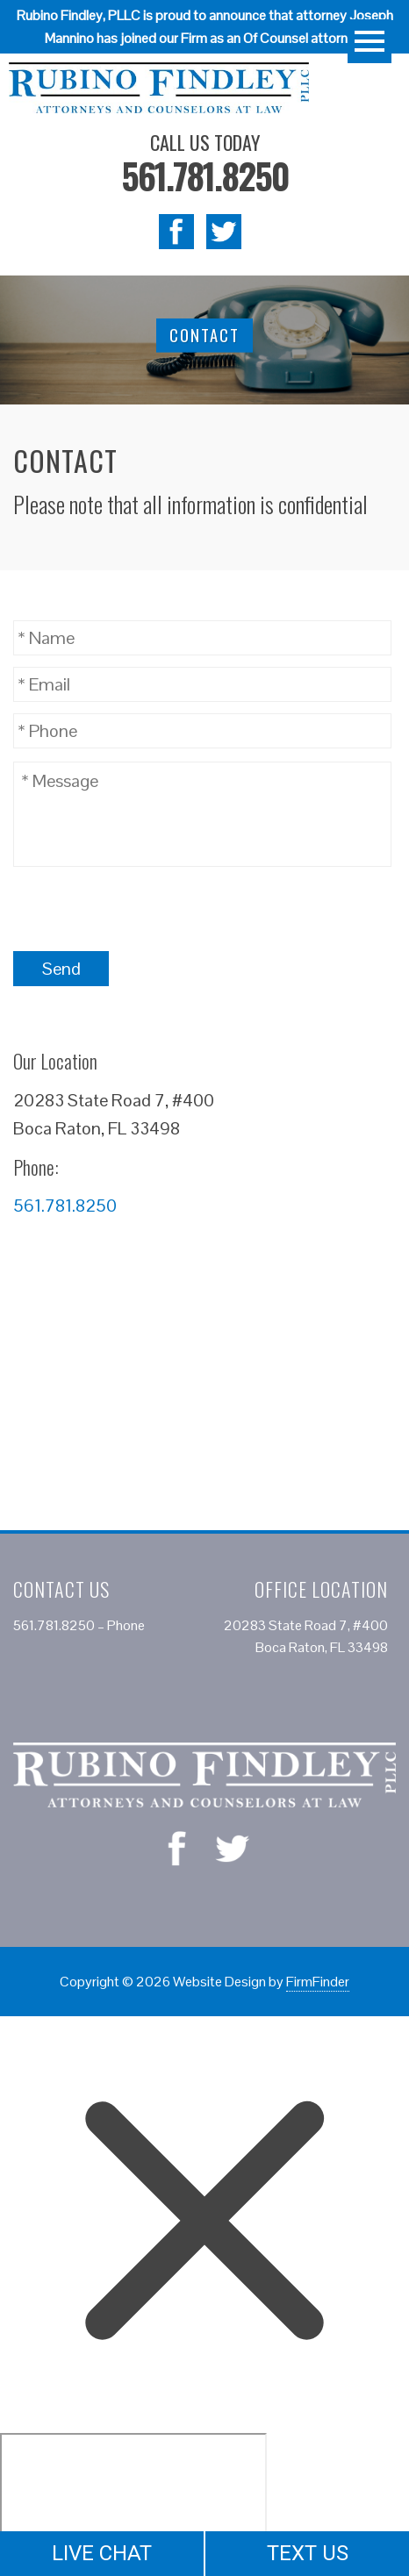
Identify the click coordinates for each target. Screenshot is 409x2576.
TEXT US (307, 2553)
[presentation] (146, 908)
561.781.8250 (205, 175)
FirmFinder (317, 1981)
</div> (133, 2500)
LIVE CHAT (102, 2553)
